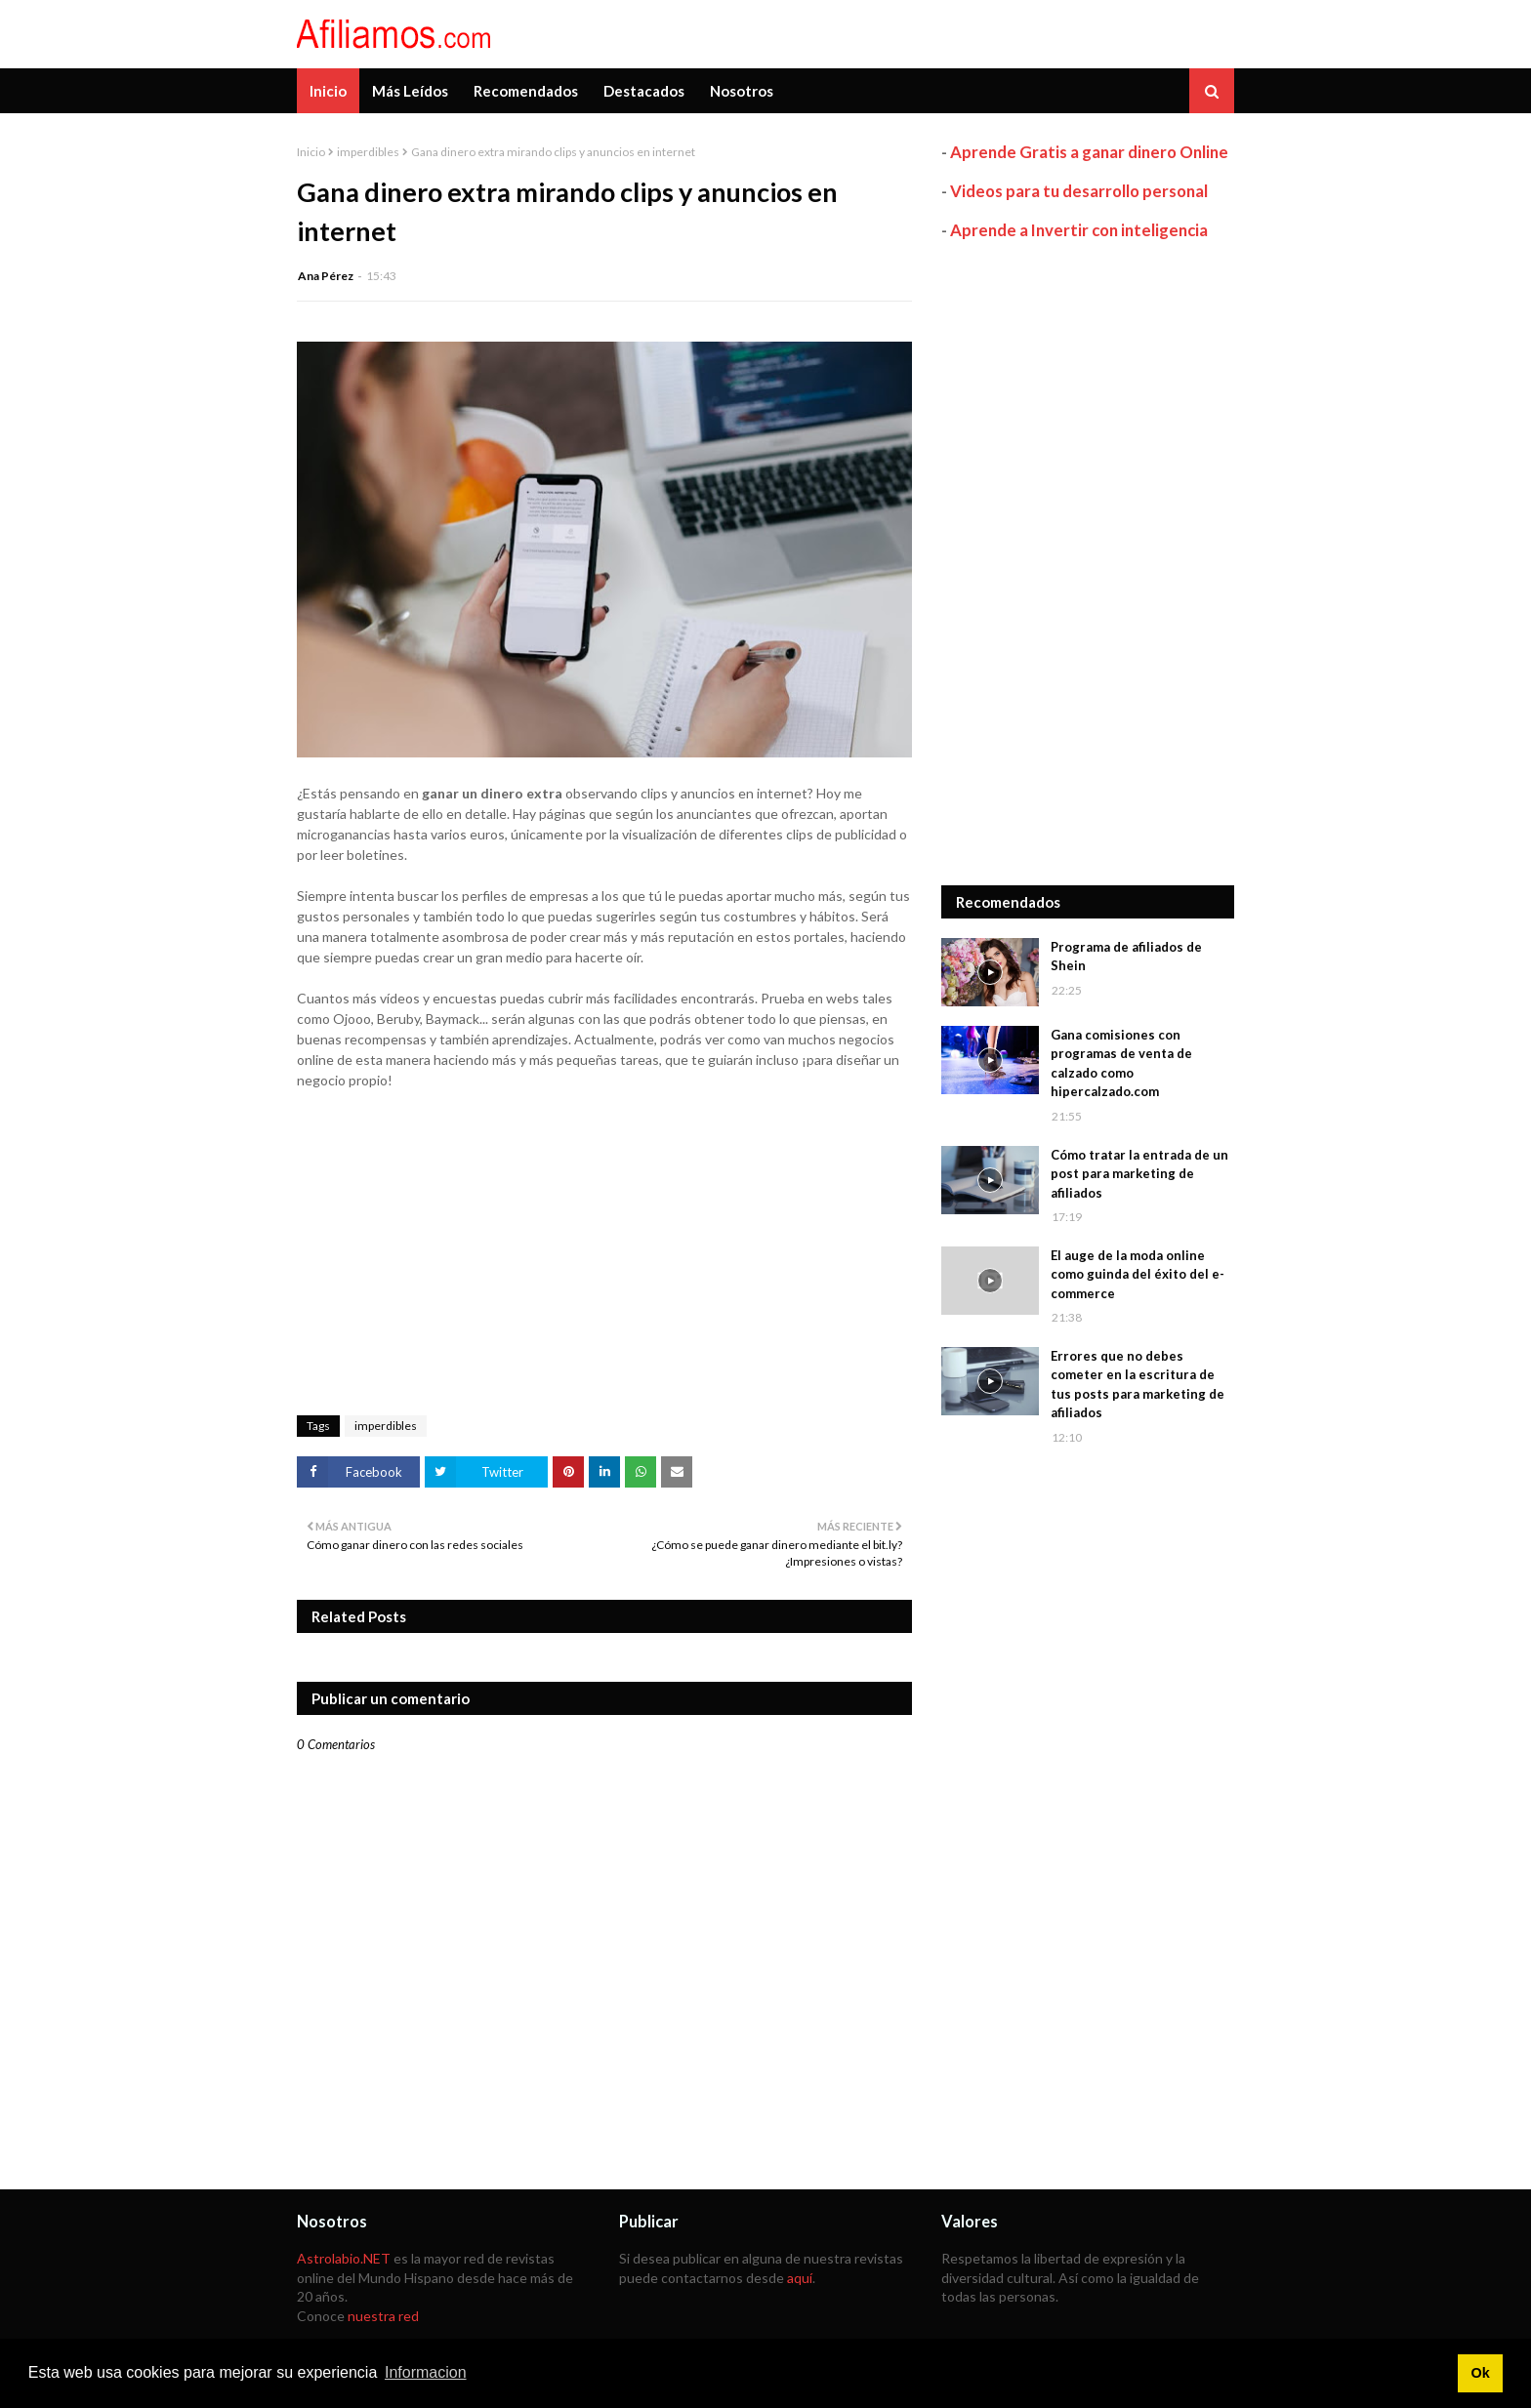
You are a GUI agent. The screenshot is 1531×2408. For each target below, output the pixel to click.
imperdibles (368, 151)
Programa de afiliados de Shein (1126, 956)
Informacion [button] (426, 2372)
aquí (799, 2277)
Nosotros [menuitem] (741, 91)
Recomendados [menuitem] (526, 91)
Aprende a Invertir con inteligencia (1079, 230)
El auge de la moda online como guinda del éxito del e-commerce (1137, 1274)
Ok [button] (1479, 2373)
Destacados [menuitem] (643, 91)
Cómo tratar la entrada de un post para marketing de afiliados (1139, 1174)
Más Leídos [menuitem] (410, 91)
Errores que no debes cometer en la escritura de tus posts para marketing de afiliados (1137, 1384)
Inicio (311, 151)
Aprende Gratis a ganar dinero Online (1089, 152)
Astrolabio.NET (344, 2258)
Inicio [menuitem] (328, 91)
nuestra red (383, 2315)
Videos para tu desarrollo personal (1079, 191)
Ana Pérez (325, 275)
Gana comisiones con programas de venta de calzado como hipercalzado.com (1121, 1063)
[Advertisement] (1087, 563)
